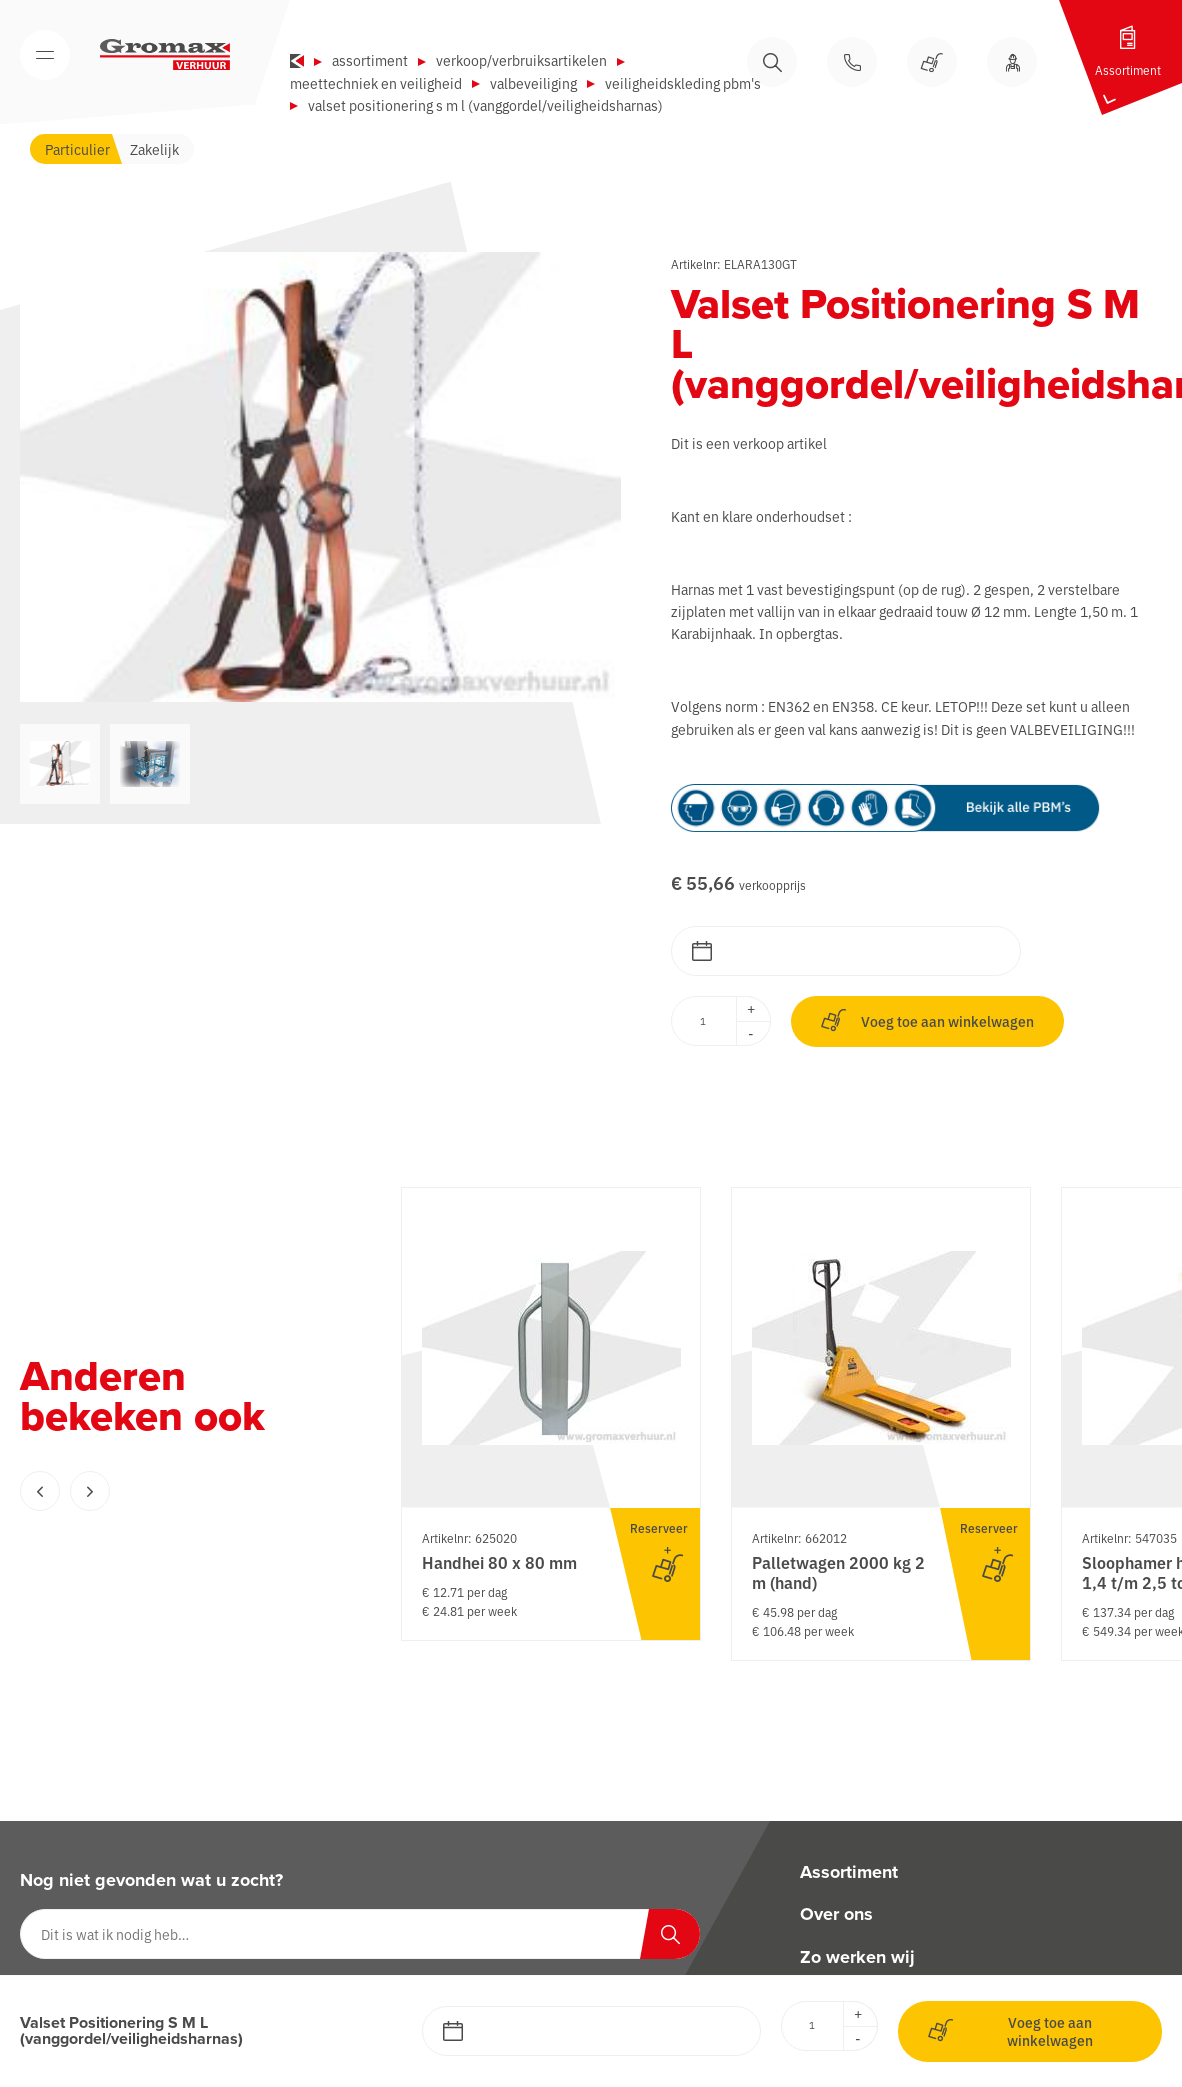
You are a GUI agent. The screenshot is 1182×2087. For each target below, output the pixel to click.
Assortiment (370, 60)
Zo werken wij (857, 1957)
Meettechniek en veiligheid (376, 83)
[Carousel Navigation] (170, 1491)
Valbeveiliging (533, 83)
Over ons (836, 1915)
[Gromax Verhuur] (165, 55)
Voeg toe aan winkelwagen (927, 1020)
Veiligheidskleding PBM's (683, 83)
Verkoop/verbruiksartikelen (521, 60)
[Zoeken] (670, 1934)
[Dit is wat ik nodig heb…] (360, 1934)
